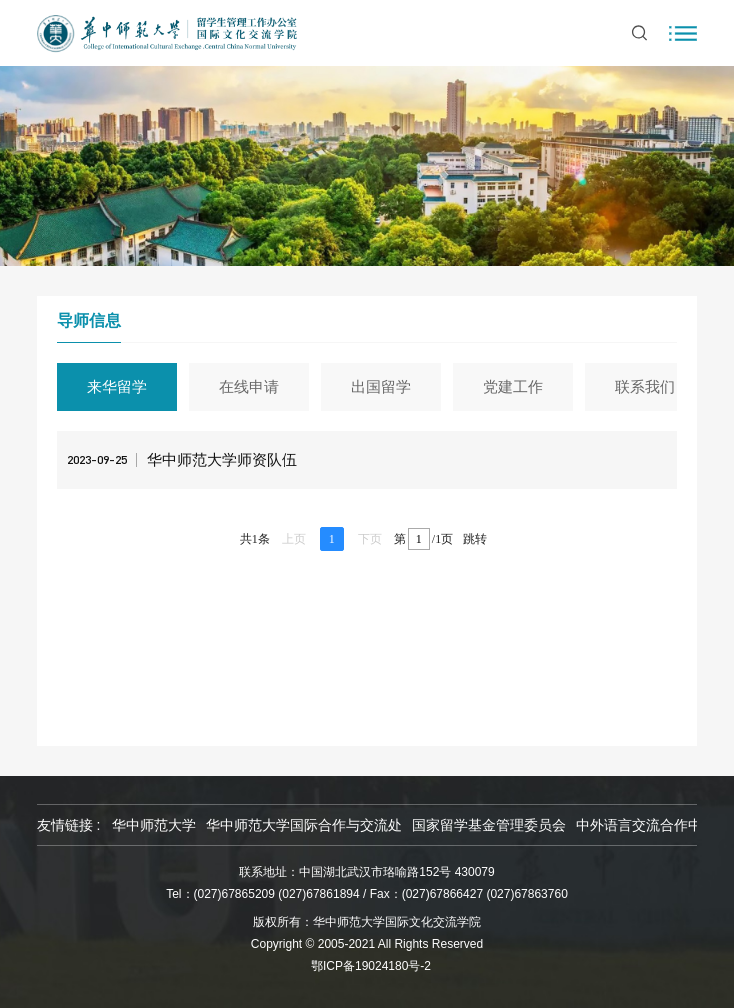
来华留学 (120, 386)
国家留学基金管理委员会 (489, 825)
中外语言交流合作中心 (646, 825)
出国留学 (384, 386)
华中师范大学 (154, 825)
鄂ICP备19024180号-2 (371, 966)
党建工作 (516, 386)
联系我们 (648, 386)
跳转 (475, 539)
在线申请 (252, 386)
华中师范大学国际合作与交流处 (304, 825)
